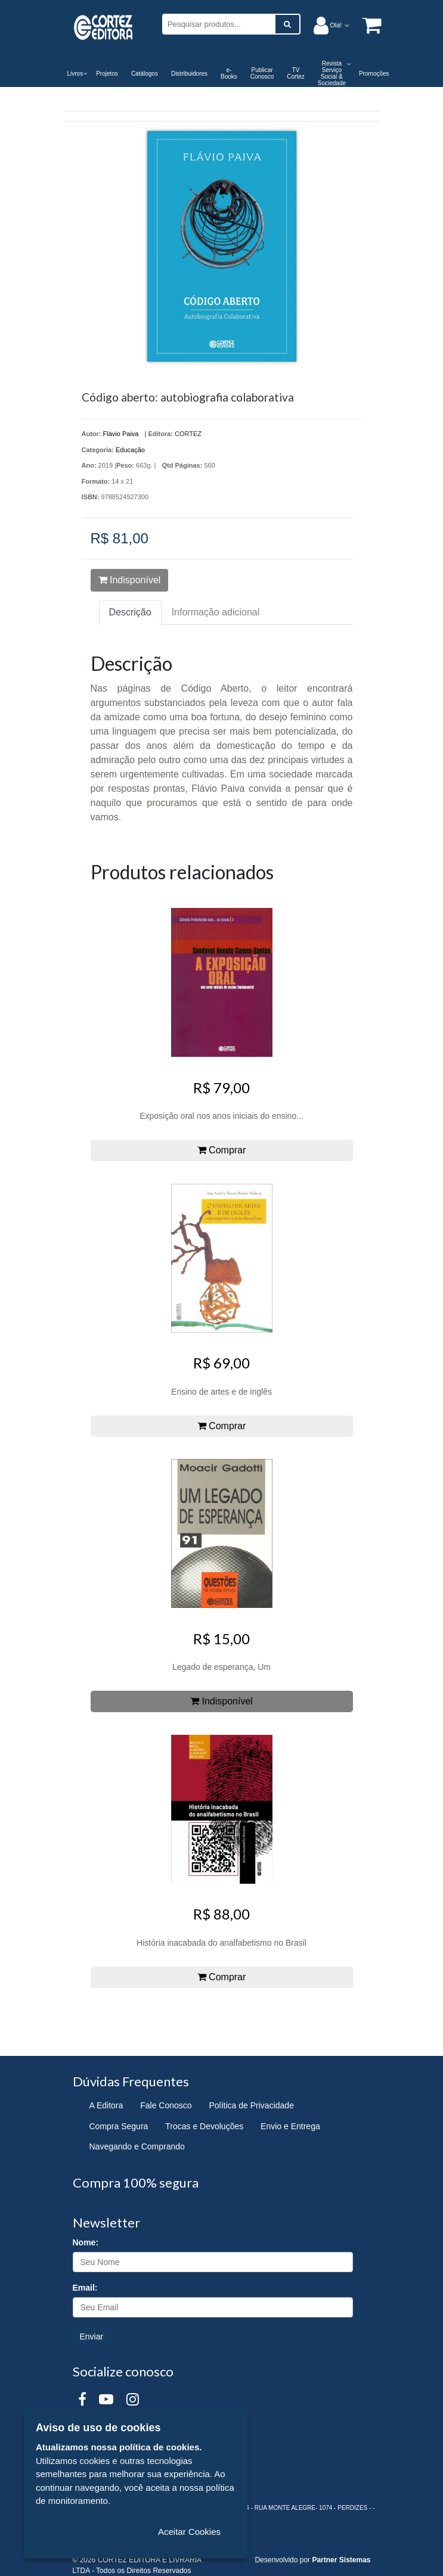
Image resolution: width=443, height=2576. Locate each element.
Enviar (92, 2336)
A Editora (106, 2105)
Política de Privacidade (251, 2105)
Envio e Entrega (290, 2126)
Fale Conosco (165, 2105)
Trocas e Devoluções (204, 2126)
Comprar (221, 1150)
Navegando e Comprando (137, 2146)
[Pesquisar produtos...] (218, 24)
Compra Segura (118, 2126)
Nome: (86, 2242)
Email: (85, 2287)
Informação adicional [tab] (216, 612)
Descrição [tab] (130, 612)
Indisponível (129, 580)
